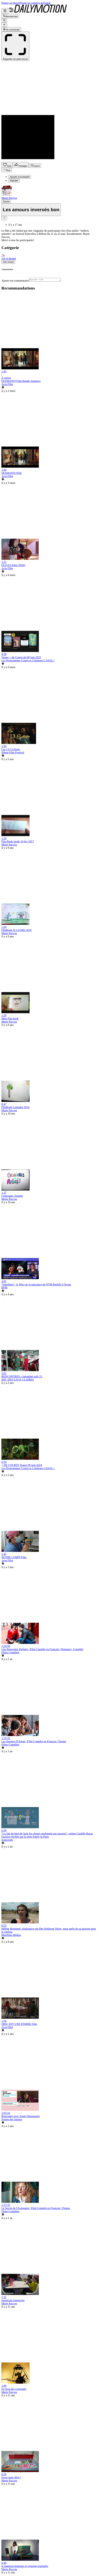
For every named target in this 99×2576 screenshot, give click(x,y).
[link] (49, 196)
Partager (20, 165)
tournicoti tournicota (12, 2300)
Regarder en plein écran (15, 46)
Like (7, 165)
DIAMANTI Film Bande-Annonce (21, 381)
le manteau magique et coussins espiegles (24, 2566)
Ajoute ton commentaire (15, 281)
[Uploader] (4, 25)
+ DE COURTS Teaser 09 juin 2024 (21, 1465)
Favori (35, 165)
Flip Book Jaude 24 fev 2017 (17, 841)
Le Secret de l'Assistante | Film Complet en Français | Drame (35, 2208)
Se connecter (11, 29)
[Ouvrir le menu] (4, 11)
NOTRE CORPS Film (13, 1557)
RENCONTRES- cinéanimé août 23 (21, 1376)
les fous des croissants (13, 2389)
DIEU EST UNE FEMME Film (19, 2024)
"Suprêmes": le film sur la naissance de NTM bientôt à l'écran (36, 1285)
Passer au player (10, 2)
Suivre (6, 201)
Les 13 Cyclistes (10, 749)
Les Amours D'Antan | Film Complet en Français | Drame (33, 1741)
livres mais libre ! (11, 2477)
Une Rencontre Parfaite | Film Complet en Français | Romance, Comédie (42, 1649)
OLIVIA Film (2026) (13, 565)
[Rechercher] (4, 20)
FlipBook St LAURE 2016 (16, 930)
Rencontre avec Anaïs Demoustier (20, 2116)
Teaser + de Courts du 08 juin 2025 (21, 657)
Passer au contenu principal (35, 2)
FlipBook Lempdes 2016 (15, 1107)
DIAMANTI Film (11, 473)
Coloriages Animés (12, 1196)
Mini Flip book (9, 1019)
